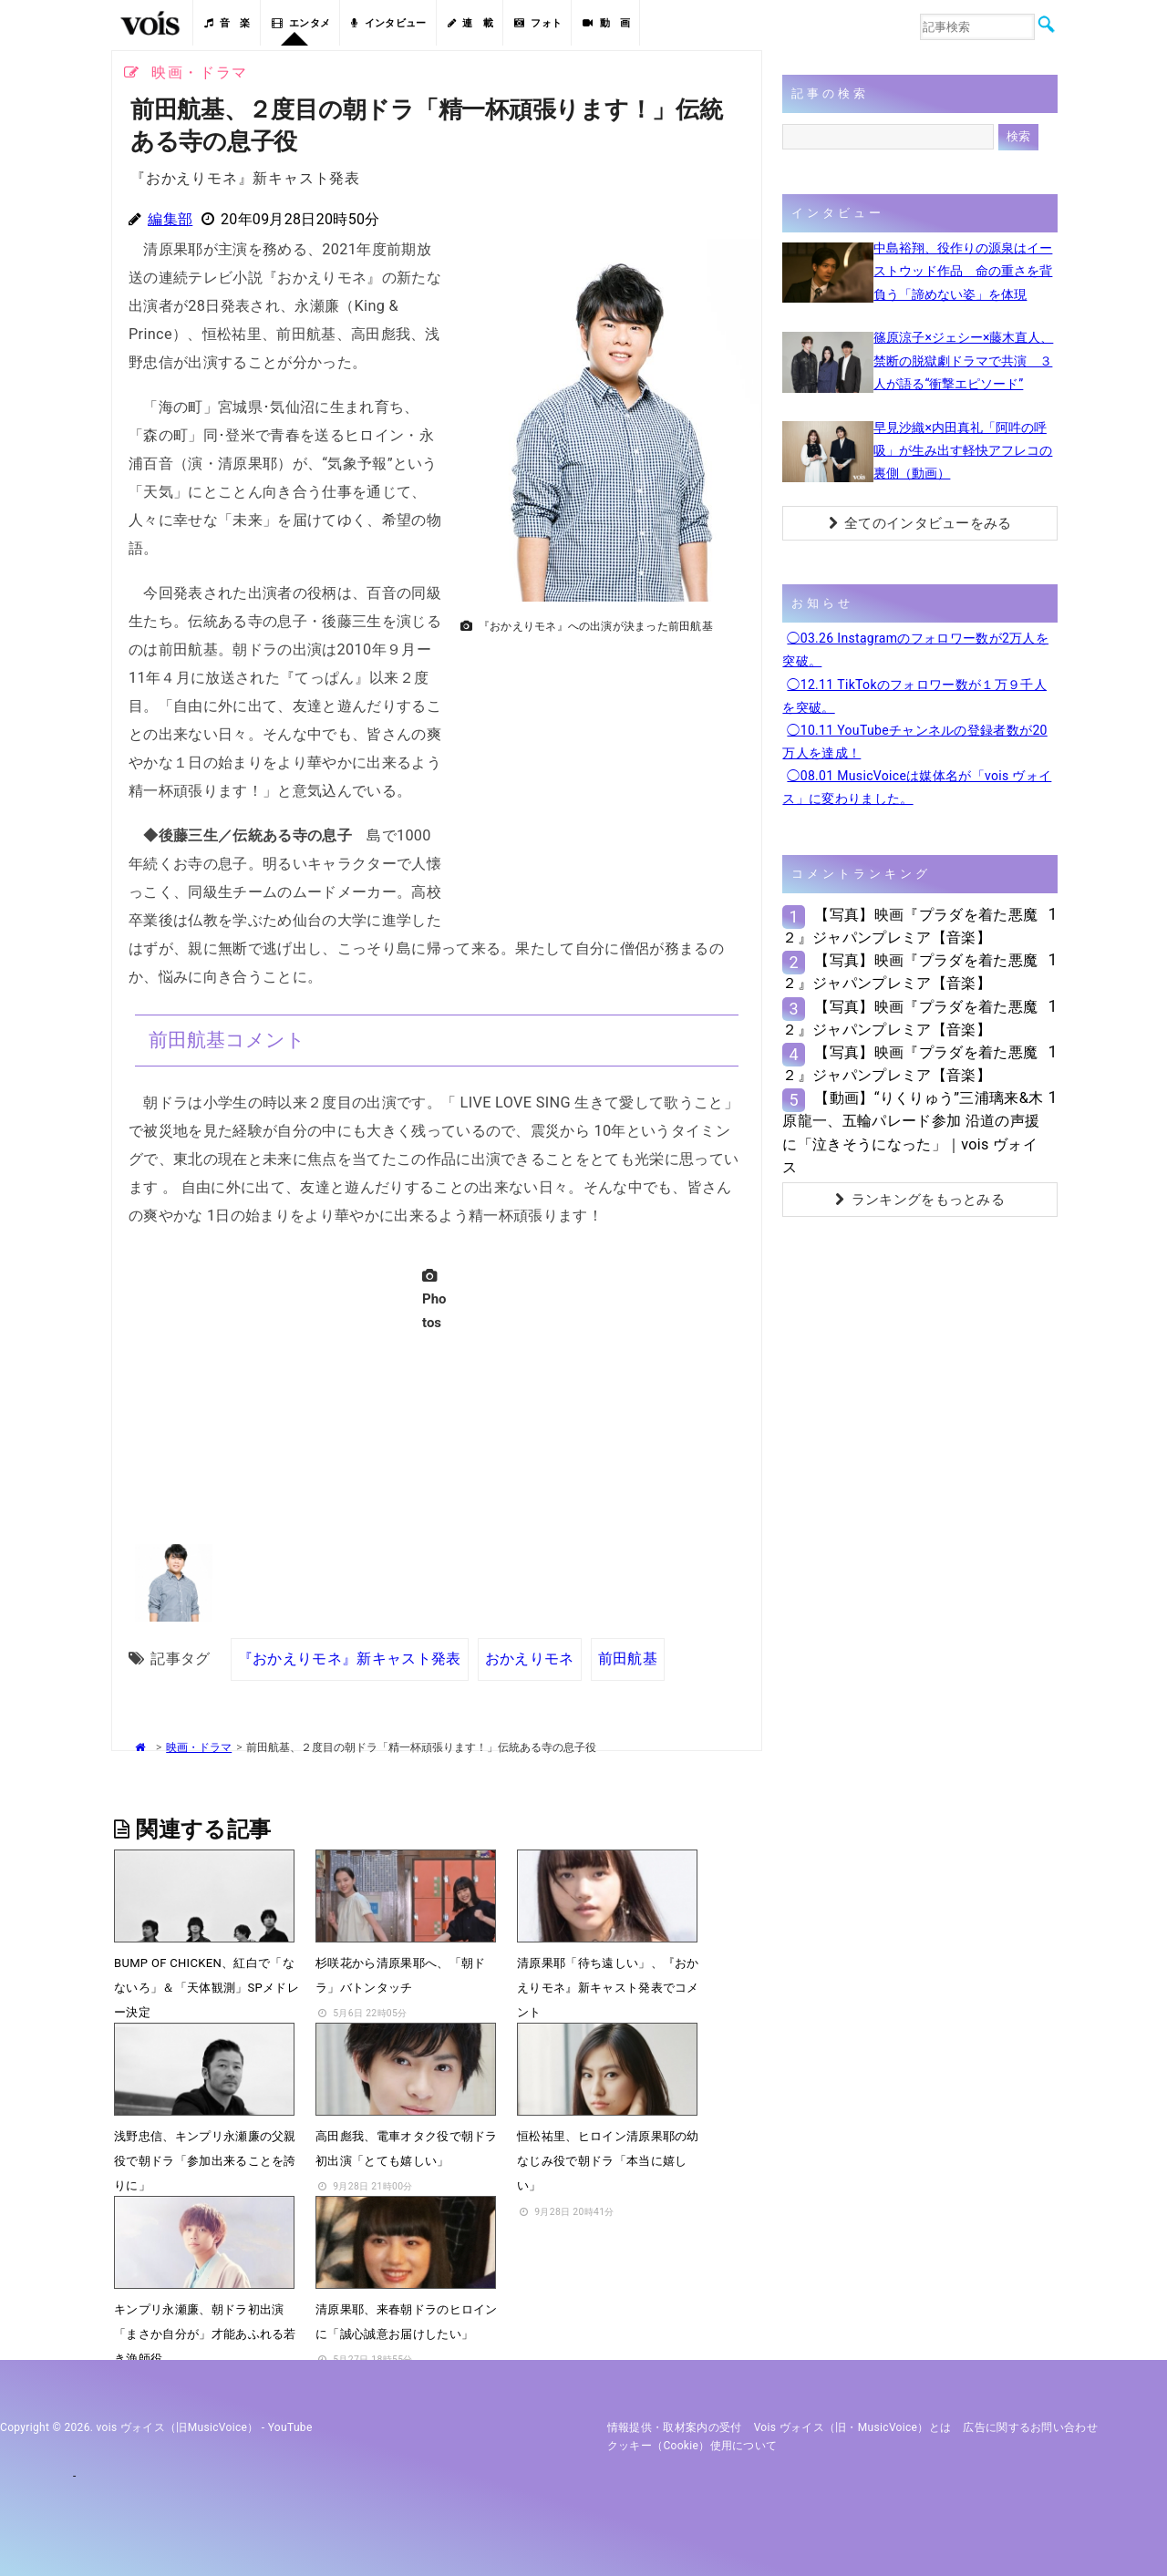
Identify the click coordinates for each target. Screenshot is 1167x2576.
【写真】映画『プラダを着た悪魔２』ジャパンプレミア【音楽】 (910, 926)
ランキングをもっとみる (920, 1199)
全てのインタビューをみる (920, 523)
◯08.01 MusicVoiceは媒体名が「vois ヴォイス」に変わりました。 (916, 787)
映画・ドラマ (199, 1747)
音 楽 (227, 23)
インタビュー (388, 23)
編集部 (170, 219)
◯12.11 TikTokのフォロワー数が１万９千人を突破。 (914, 696)
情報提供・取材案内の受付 (674, 2427)
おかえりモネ (529, 1658)
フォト (538, 23)
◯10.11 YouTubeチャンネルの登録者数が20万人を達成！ (914, 741)
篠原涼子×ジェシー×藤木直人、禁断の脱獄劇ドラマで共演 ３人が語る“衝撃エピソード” (963, 360)
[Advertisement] (603, 769)
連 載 (470, 23)
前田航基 (626, 1658)
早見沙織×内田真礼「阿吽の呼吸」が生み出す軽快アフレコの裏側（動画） (962, 450)
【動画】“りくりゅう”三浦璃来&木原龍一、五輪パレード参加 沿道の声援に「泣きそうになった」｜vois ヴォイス (912, 1132)
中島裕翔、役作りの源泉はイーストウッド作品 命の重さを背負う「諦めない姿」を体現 (962, 271)
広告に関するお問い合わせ (1030, 2427)
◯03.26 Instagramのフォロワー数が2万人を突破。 (915, 649)
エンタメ (301, 23)
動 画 (606, 23)
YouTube (290, 2427)
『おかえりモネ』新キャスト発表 (349, 1658)
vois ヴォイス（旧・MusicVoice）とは (853, 2427)
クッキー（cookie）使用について (692, 2445)
